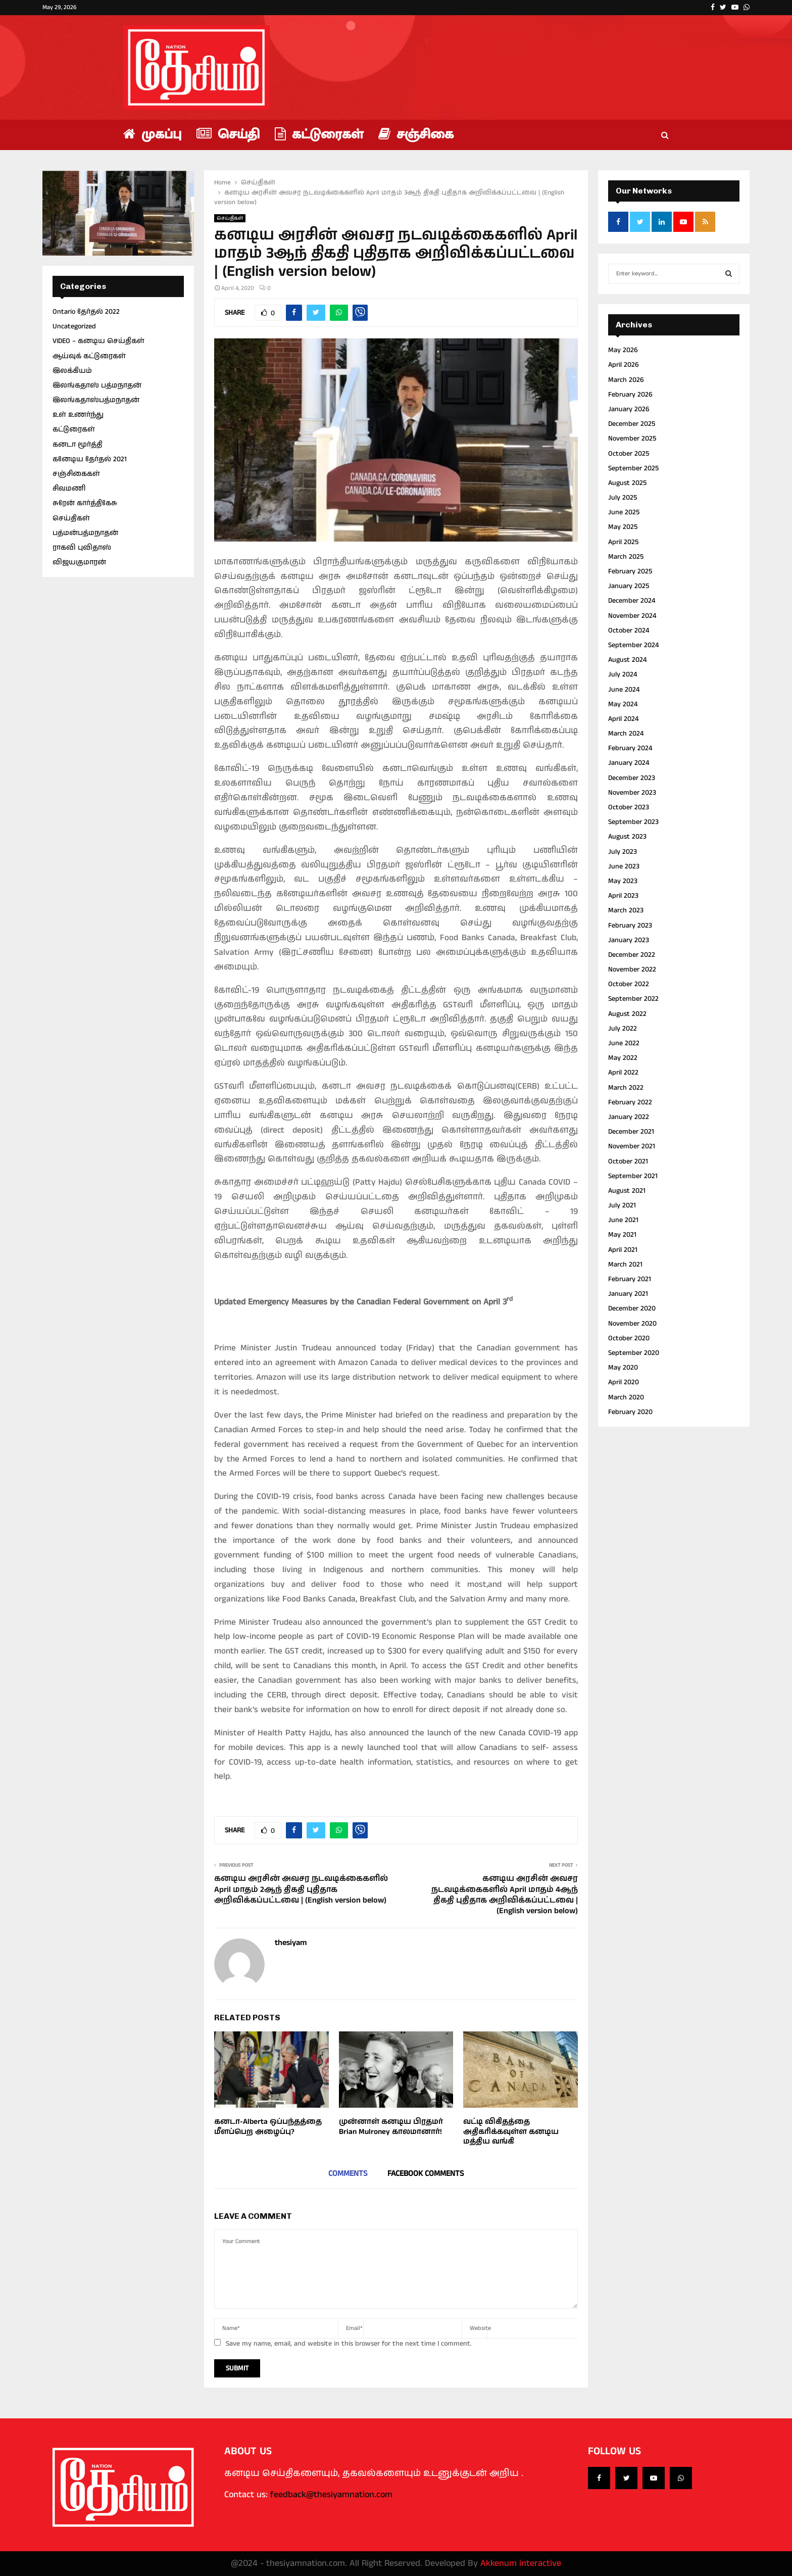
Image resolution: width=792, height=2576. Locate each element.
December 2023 (631, 778)
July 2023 (622, 852)
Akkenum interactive (520, 2563)
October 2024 (628, 630)
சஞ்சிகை (416, 134)
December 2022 (631, 955)
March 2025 (625, 557)
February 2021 (629, 1279)
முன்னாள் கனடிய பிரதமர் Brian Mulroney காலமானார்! (391, 2126)
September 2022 (633, 999)
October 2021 (628, 1161)
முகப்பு (152, 134)
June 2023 (623, 866)
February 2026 (630, 395)
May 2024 (622, 704)
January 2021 (628, 1294)
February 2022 (630, 1102)
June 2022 (623, 1043)
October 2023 (628, 807)
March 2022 (625, 1088)
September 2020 (633, 1353)
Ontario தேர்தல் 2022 (86, 312)
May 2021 (622, 1235)
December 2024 (631, 601)
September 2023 (633, 822)
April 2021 (622, 1250)
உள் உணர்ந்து (78, 415)
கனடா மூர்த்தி (78, 445)
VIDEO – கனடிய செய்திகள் (98, 341)
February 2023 (630, 925)
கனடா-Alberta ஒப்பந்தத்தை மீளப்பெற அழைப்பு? (268, 2126)
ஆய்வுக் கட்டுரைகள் (89, 356)
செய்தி (228, 134)
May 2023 (622, 881)
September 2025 (633, 468)
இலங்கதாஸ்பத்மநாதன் (96, 400)
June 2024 (623, 690)
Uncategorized (74, 326)
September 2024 (633, 645)
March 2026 (626, 380)
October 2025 (628, 454)
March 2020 (626, 1397)
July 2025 (622, 498)
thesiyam (291, 1943)
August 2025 (627, 483)
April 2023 (623, 896)
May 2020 (623, 1368)
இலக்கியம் (72, 371)
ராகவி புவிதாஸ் (82, 548)
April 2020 (623, 1382)
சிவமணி (69, 488)
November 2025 (632, 438)
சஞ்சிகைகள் (76, 474)
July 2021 (622, 1205)
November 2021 (631, 1146)
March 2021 (625, 1264)
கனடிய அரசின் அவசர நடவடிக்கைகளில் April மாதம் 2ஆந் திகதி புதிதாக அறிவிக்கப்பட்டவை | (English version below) (301, 1889)
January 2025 (628, 586)
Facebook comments (425, 2173)
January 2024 (628, 763)
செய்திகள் (230, 218)
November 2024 (632, 616)
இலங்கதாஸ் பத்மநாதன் (97, 385)
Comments (347, 2173)
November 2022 (632, 969)
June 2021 (623, 1220)
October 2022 (628, 984)
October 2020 (629, 1338)
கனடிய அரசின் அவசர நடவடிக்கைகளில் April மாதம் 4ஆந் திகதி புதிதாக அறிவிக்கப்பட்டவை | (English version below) (504, 1895)
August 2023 (627, 837)
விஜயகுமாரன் (79, 562)
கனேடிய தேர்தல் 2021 (90, 459)
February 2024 (630, 748)
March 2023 (625, 910)
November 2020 (632, 1324)
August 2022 (627, 1014)
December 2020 (632, 1308)
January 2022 (628, 1117)
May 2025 (622, 527)
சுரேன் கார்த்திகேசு (85, 503)
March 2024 (625, 733)
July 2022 (622, 1029)
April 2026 (623, 365)
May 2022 (622, 1058)
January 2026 (629, 409)
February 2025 (630, 571)
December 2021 (631, 1132)
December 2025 (631, 424)
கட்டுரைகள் (319, 134)
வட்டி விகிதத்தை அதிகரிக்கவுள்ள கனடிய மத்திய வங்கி (511, 2131)
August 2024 (627, 660)
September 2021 (633, 1176)
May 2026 (623, 350)
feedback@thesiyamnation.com (331, 2494)
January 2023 (628, 940)
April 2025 (623, 542)
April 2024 (623, 719)
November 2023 (632, 793)
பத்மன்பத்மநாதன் (85, 533)
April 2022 (623, 1072)
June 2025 (623, 512)
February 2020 (630, 1412)
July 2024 (622, 674)
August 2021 (627, 1191)
